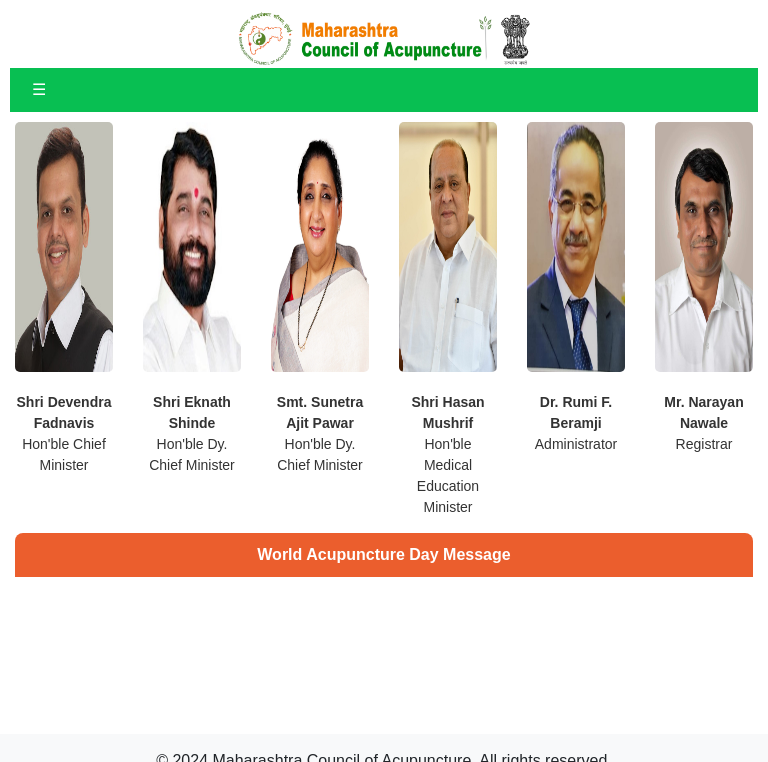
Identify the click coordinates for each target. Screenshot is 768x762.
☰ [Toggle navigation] (39, 89)
